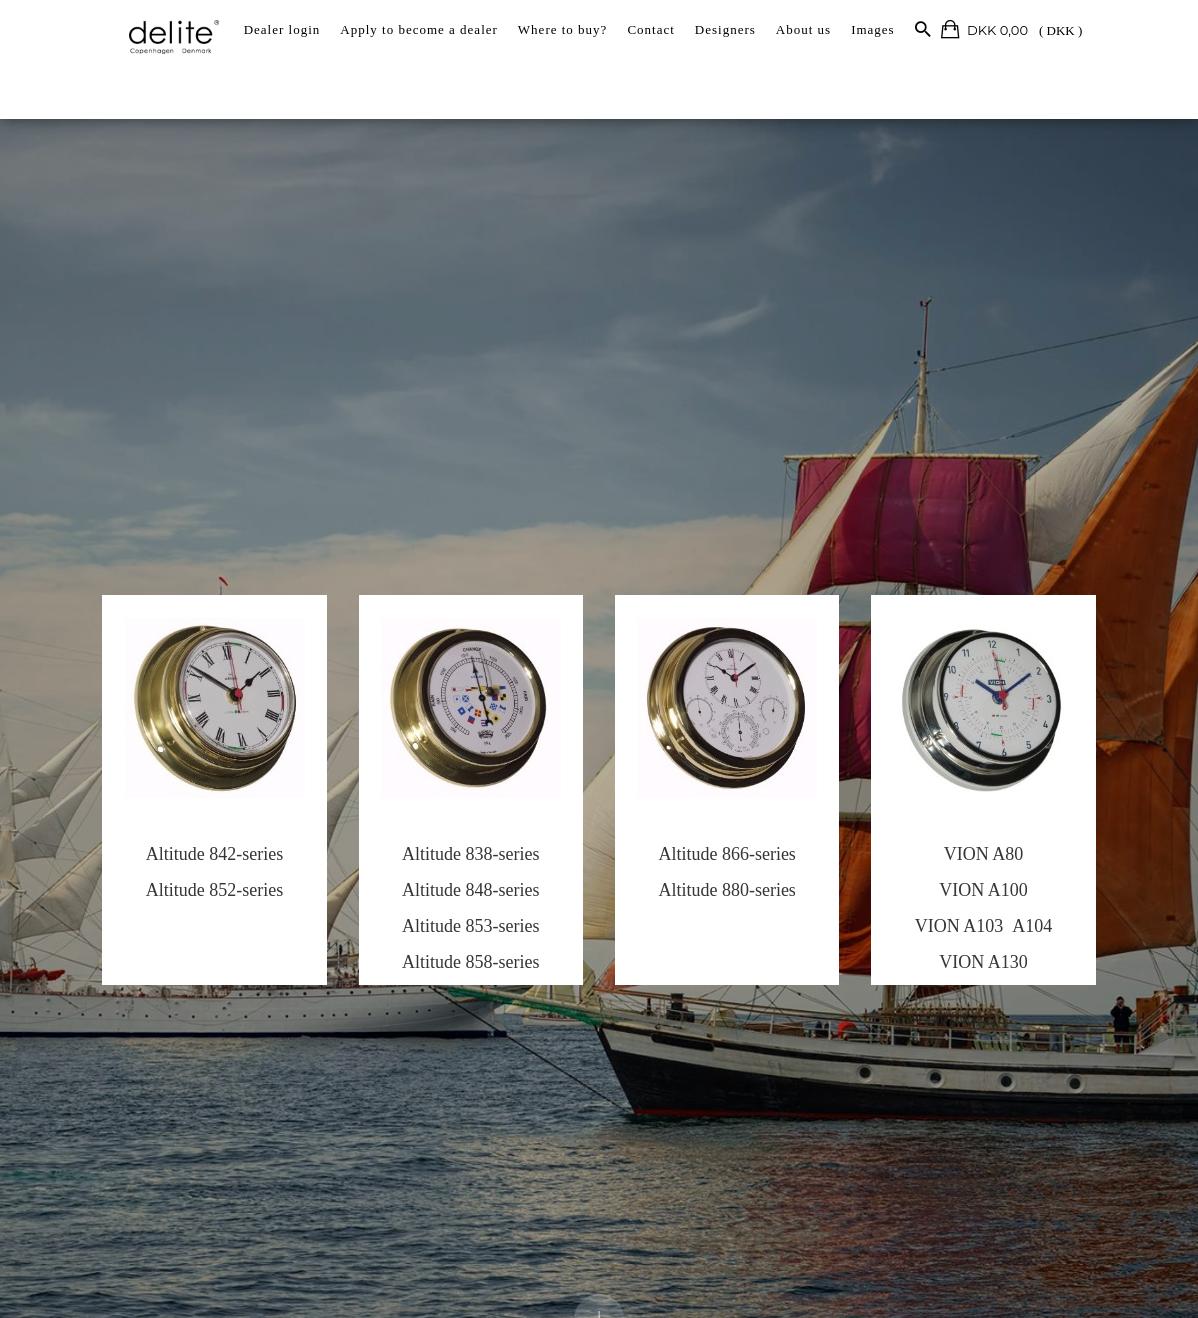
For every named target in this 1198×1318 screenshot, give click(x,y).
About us (803, 29)
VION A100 (1026, 899)
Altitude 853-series (456, 935)
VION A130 (1026, 971)
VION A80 (1026, 863)
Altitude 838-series (456, 863)
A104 (1074, 935)
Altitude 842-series (172, 863)
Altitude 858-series (456, 971)
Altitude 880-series (741, 899)
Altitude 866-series (741, 863)
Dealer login (282, 29)
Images (873, 29)
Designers (725, 29)
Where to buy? (563, 29)
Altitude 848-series (456, 899)
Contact (650, 29)
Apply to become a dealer (419, 29)
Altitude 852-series (172, 899)
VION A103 (1001, 935)
